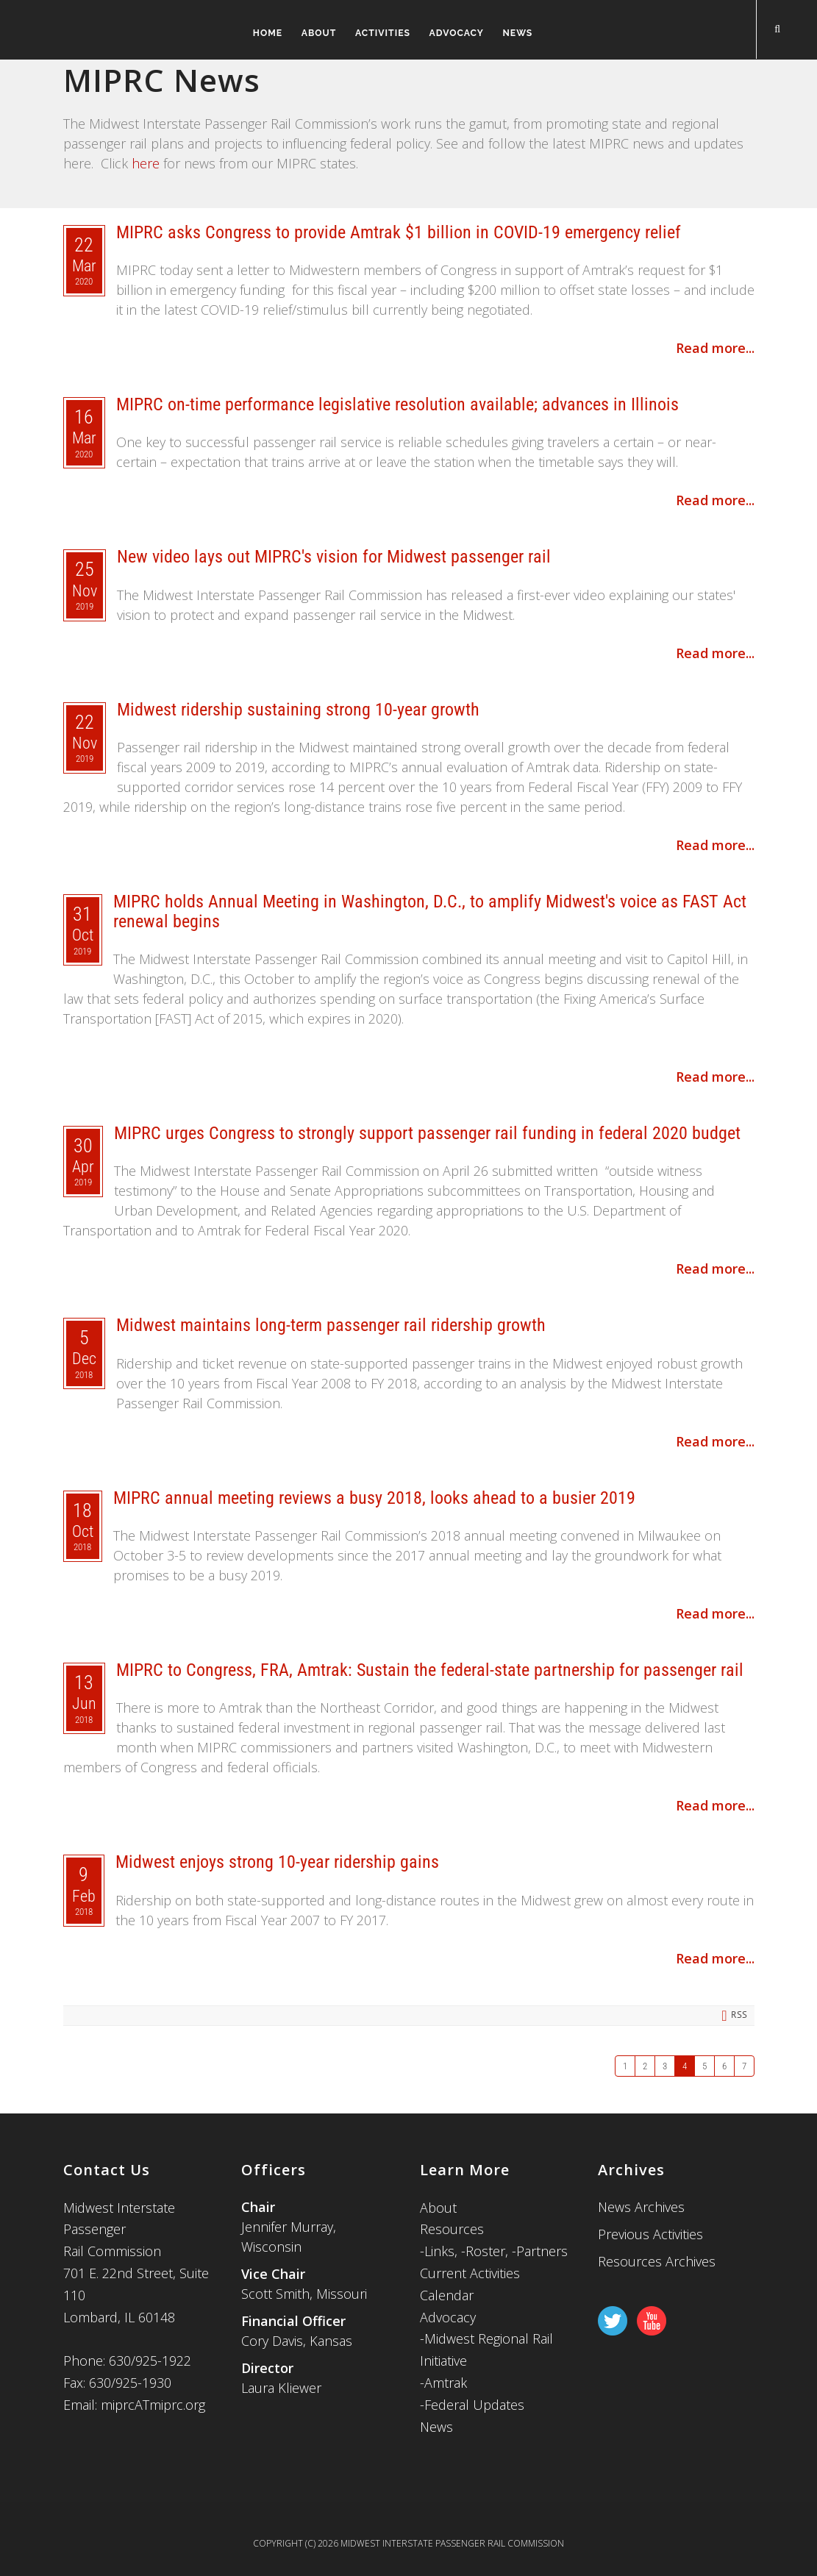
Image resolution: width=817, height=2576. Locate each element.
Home (250, 33)
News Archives (641, 2207)
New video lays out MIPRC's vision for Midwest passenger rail (334, 556)
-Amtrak (443, 2382)
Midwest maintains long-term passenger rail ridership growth (331, 1325)
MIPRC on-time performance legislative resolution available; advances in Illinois (397, 404)
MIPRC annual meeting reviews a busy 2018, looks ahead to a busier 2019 (374, 1498)
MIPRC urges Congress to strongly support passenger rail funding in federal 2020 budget (427, 1133)
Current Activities (470, 2273)
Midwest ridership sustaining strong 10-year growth (298, 709)
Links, (440, 2251)
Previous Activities (650, 2234)
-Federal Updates (472, 2404)
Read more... (715, 348)
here (146, 163)
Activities (376, 33)
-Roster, (486, 2251)
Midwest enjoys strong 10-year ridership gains (277, 1862)
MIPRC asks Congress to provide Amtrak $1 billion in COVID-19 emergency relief (398, 232)
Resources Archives (657, 2261)
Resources (452, 2229)
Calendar (447, 2295)
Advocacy (455, 33)
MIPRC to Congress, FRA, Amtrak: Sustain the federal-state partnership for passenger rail (429, 1670)
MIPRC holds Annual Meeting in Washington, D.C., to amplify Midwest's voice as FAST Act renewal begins (429, 911)
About (307, 33)
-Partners (540, 2251)
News (522, 33)
